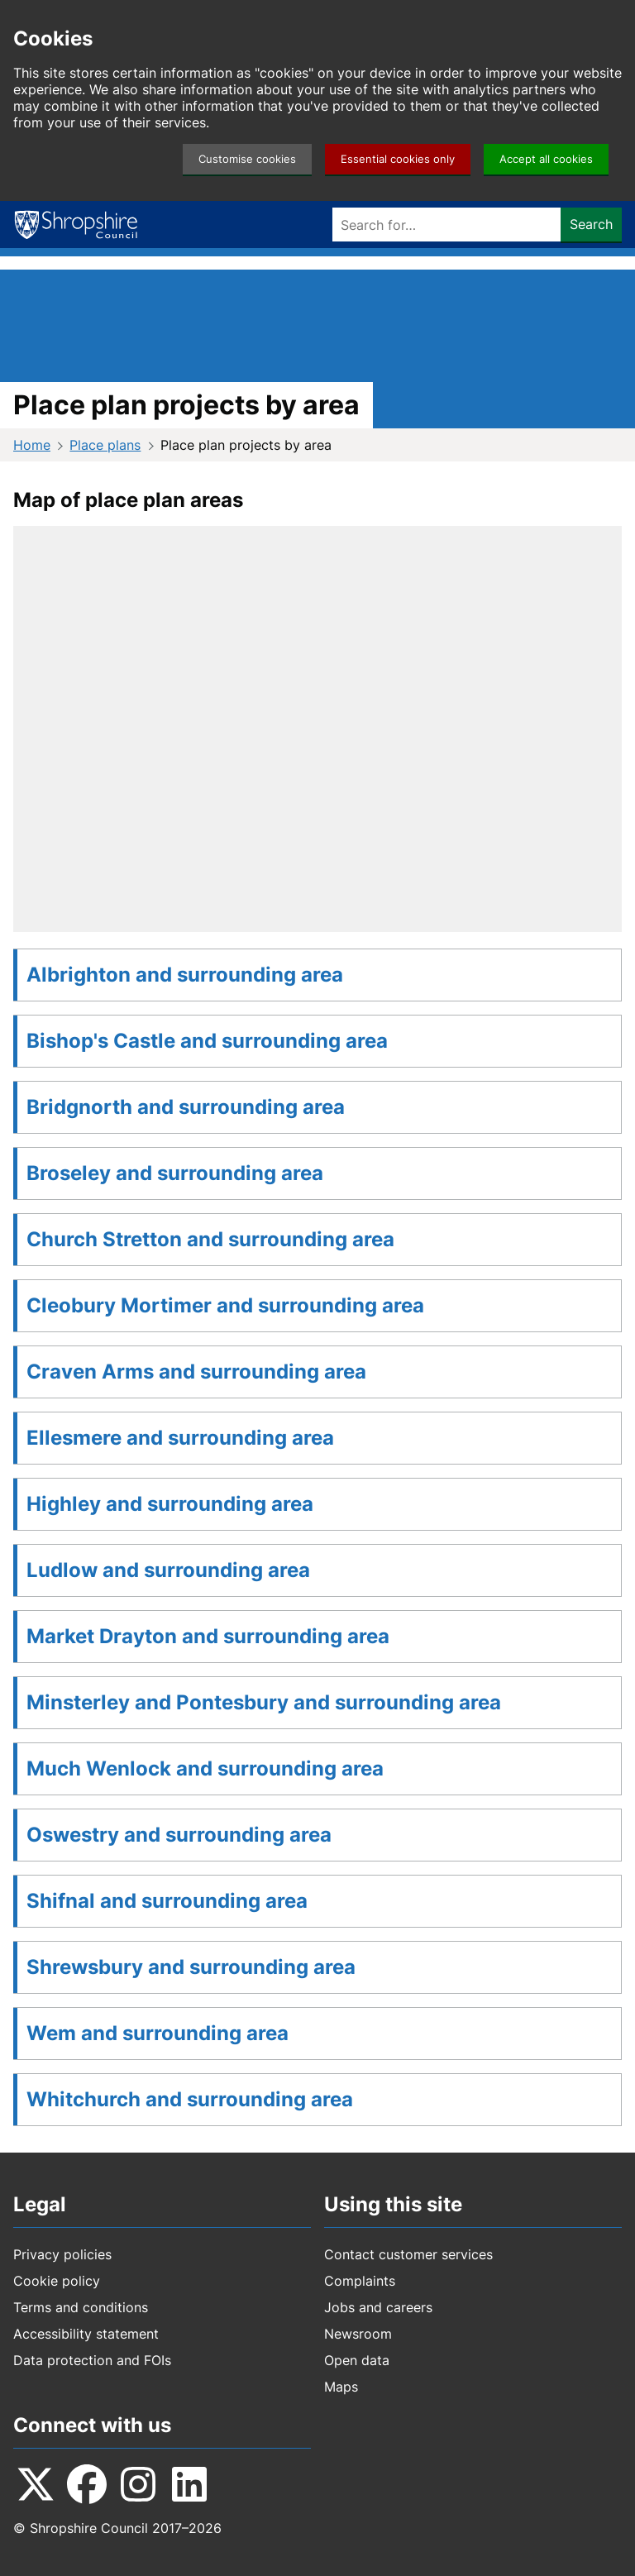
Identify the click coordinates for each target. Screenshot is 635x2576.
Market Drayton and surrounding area (207, 1636)
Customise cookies (247, 159)
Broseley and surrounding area (174, 1173)
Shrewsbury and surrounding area (191, 1967)
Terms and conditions (80, 2307)
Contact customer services (408, 2254)
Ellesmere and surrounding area (180, 1438)
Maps (341, 2386)
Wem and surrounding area (157, 2033)
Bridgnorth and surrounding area (185, 1107)
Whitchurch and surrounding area (189, 2099)
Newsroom (358, 2333)
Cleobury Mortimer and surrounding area (225, 1305)
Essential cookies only (398, 159)
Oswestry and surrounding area (179, 1835)
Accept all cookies (546, 159)
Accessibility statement (86, 2333)
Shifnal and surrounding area (167, 1901)
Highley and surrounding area (169, 1504)
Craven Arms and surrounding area (196, 1372)
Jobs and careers (378, 2307)
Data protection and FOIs (92, 2360)
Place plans (105, 445)
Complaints (359, 2281)
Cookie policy (56, 2281)
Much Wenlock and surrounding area (205, 1768)
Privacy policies (62, 2254)
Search (591, 224)
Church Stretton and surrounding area (210, 1239)
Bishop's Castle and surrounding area (207, 1041)
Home (31, 445)
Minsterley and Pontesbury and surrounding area (263, 1702)
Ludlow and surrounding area (168, 1570)
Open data (356, 2360)
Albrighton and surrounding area (184, 975)
